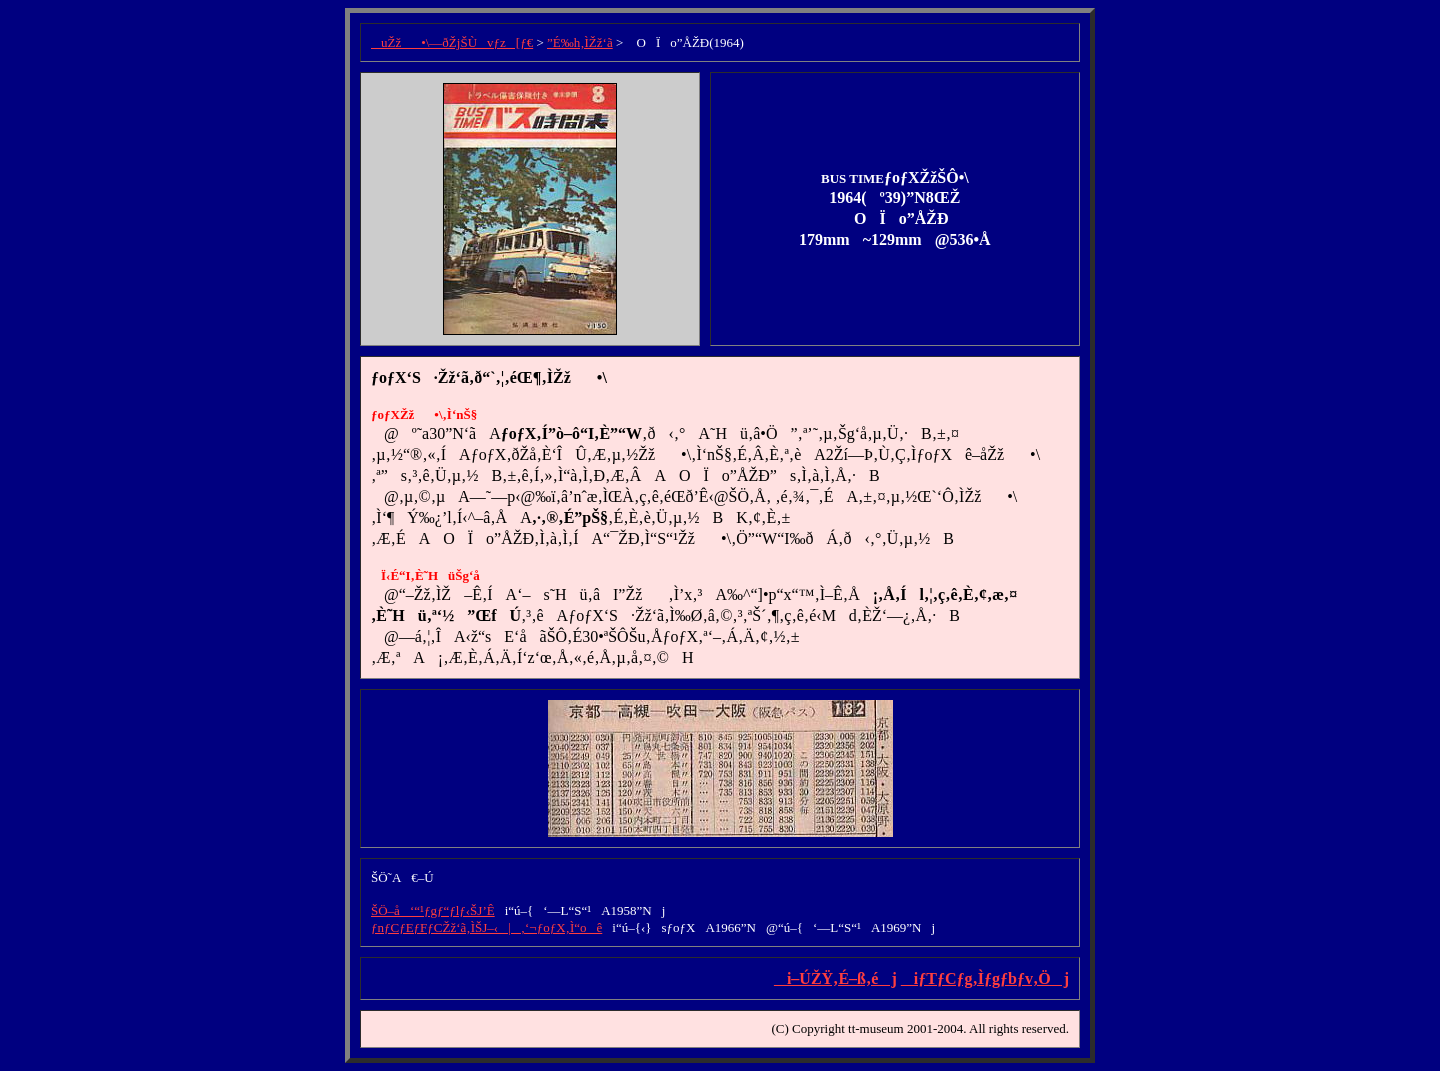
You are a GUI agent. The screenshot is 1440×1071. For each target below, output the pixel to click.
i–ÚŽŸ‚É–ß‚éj (835, 978)
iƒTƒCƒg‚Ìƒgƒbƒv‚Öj (985, 978)
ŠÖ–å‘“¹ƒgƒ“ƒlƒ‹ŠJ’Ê (433, 910)
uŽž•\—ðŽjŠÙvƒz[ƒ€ (452, 42)
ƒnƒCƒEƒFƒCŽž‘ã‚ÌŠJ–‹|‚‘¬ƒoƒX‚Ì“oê (486, 927)
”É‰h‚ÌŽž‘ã (580, 42)
